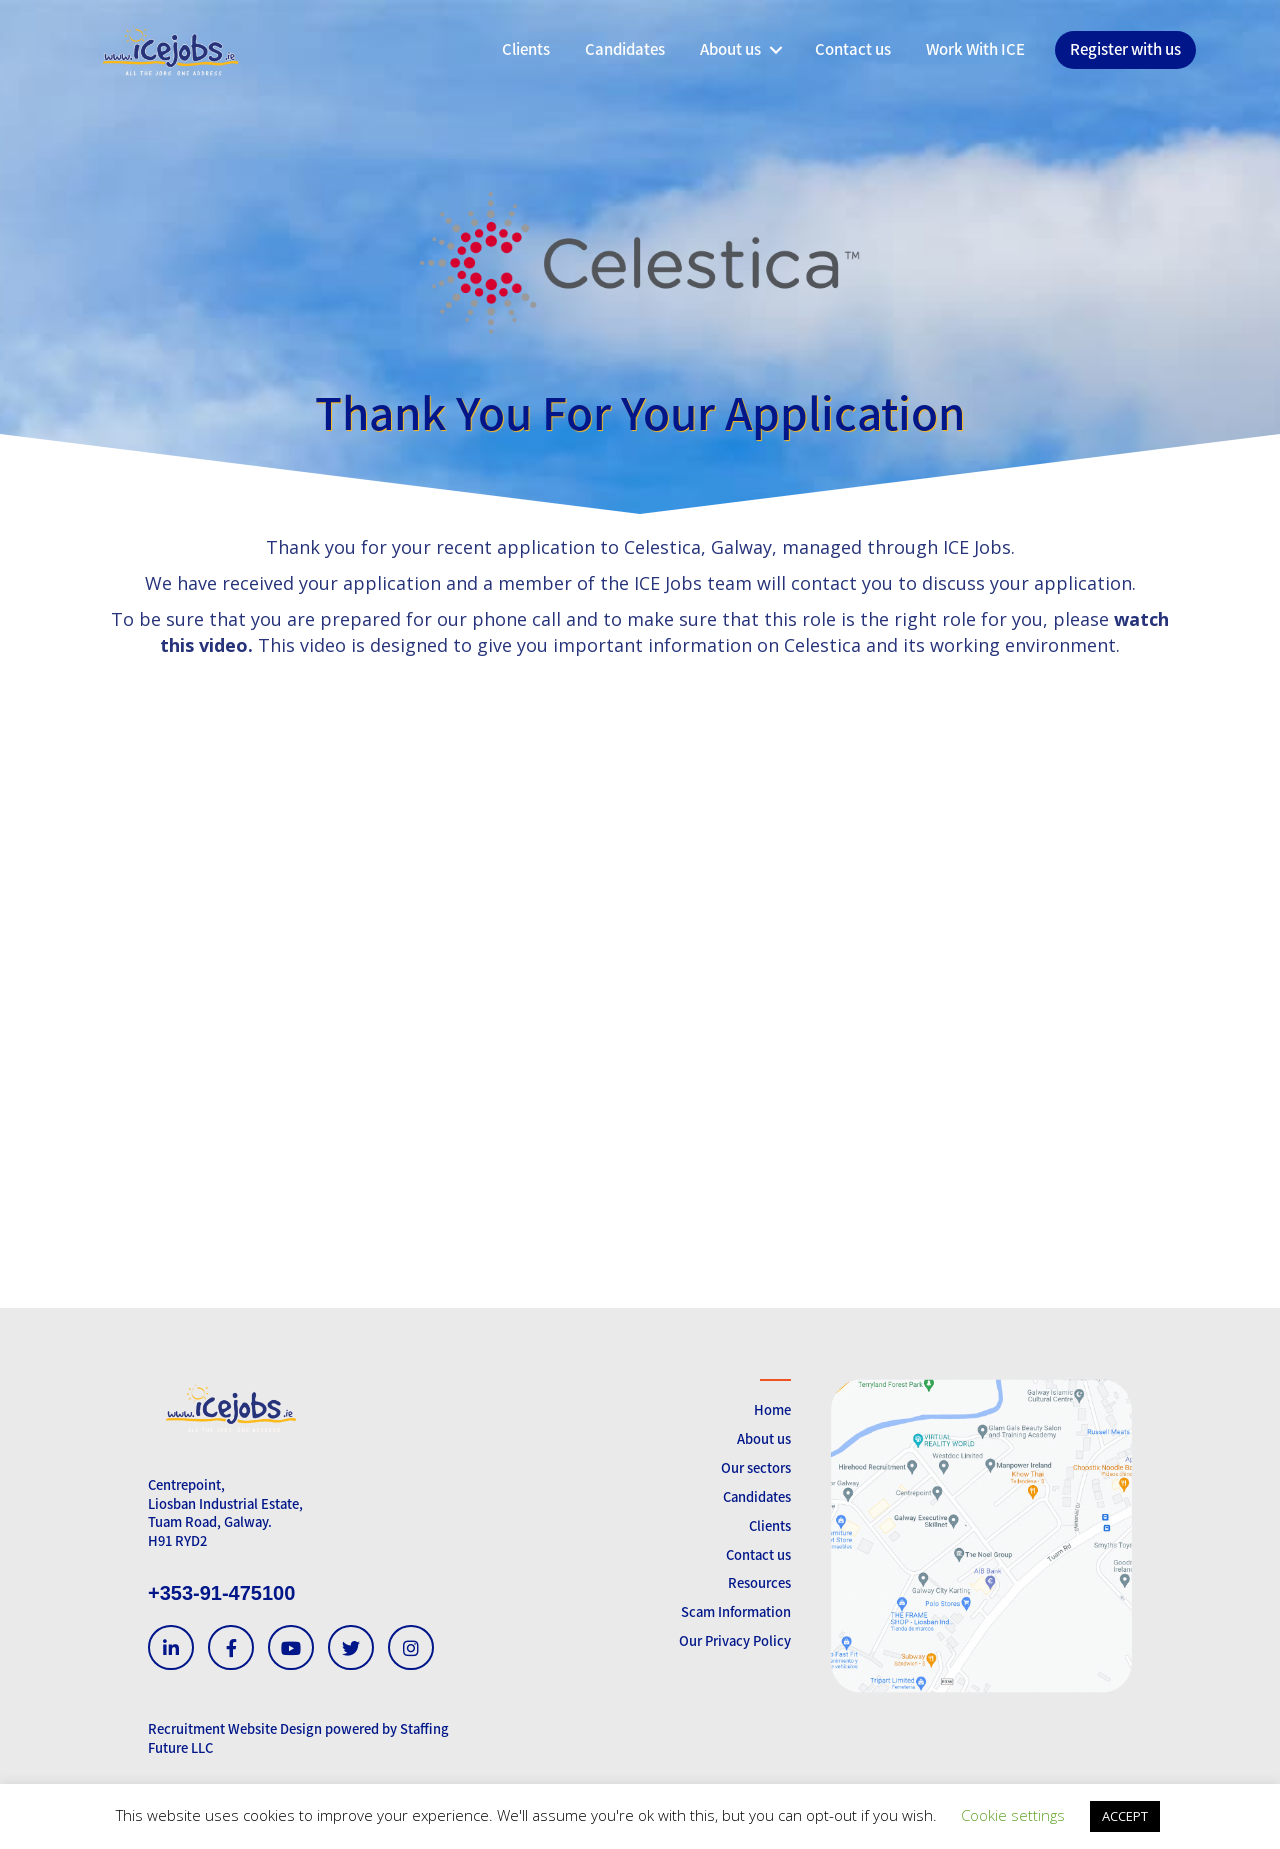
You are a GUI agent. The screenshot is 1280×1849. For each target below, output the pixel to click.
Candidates (757, 1496)
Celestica (662, 547)
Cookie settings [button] (1013, 1815)
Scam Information (736, 1611)
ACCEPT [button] (1125, 1816)
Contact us (758, 1554)
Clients (770, 1525)
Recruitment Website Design (235, 1728)
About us (764, 1438)
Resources (759, 1582)
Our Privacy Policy (735, 1640)
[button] (775, 50)
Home (772, 1409)
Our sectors (756, 1467)
